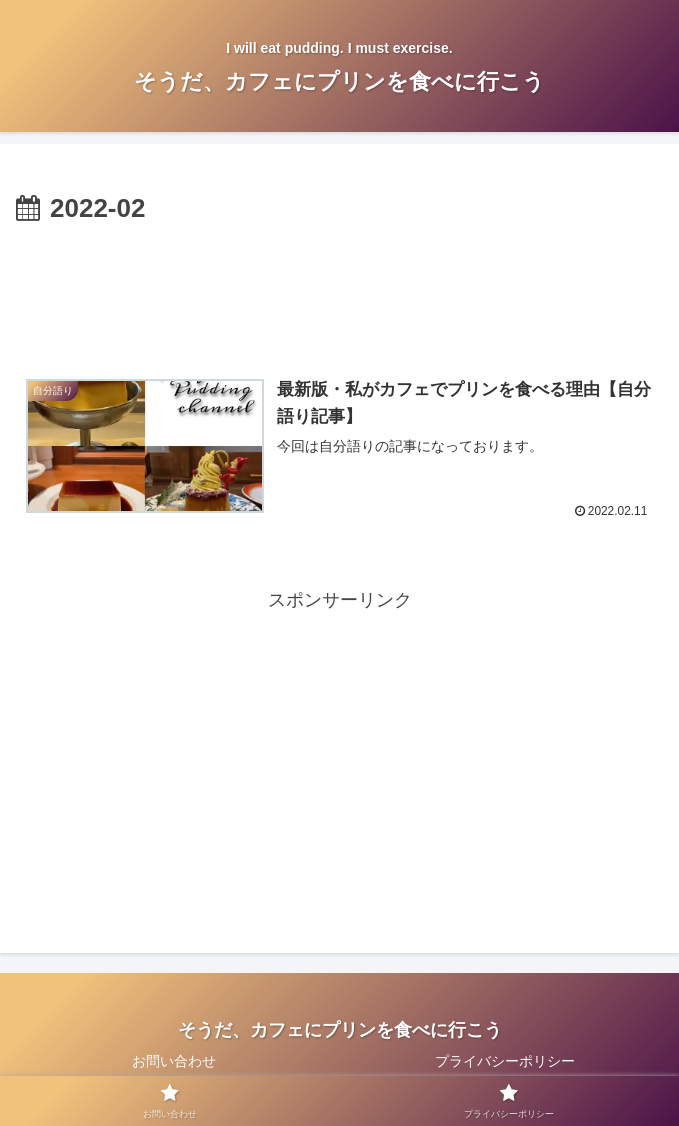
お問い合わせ (174, 1062)
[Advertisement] (339, 291)
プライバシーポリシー (505, 1062)
